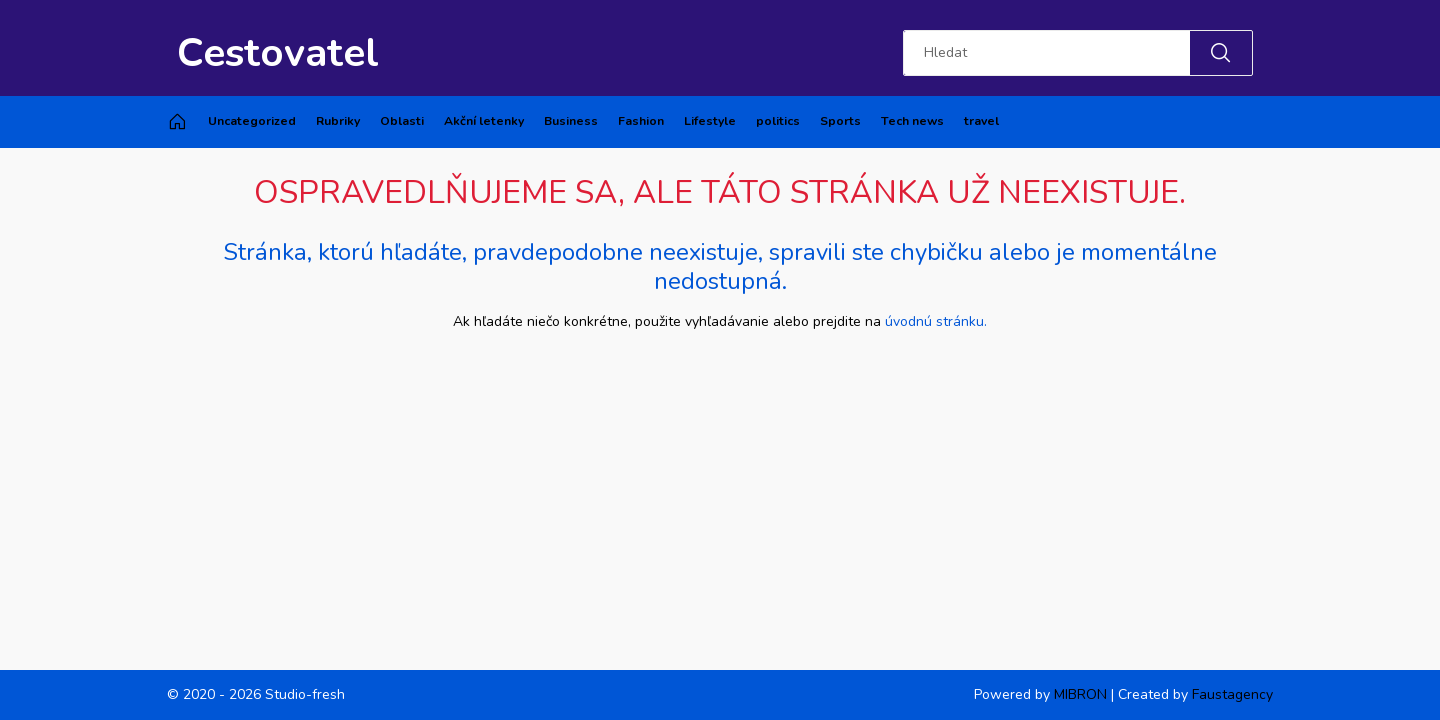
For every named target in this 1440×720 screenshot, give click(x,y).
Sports (840, 121)
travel (981, 121)
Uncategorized (252, 121)
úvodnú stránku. (936, 321)
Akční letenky (484, 121)
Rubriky (338, 121)
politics (778, 121)
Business (571, 121)
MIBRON (1080, 694)
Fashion (641, 121)
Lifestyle (710, 121)
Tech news (912, 121)
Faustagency (1232, 694)
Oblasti (402, 121)
